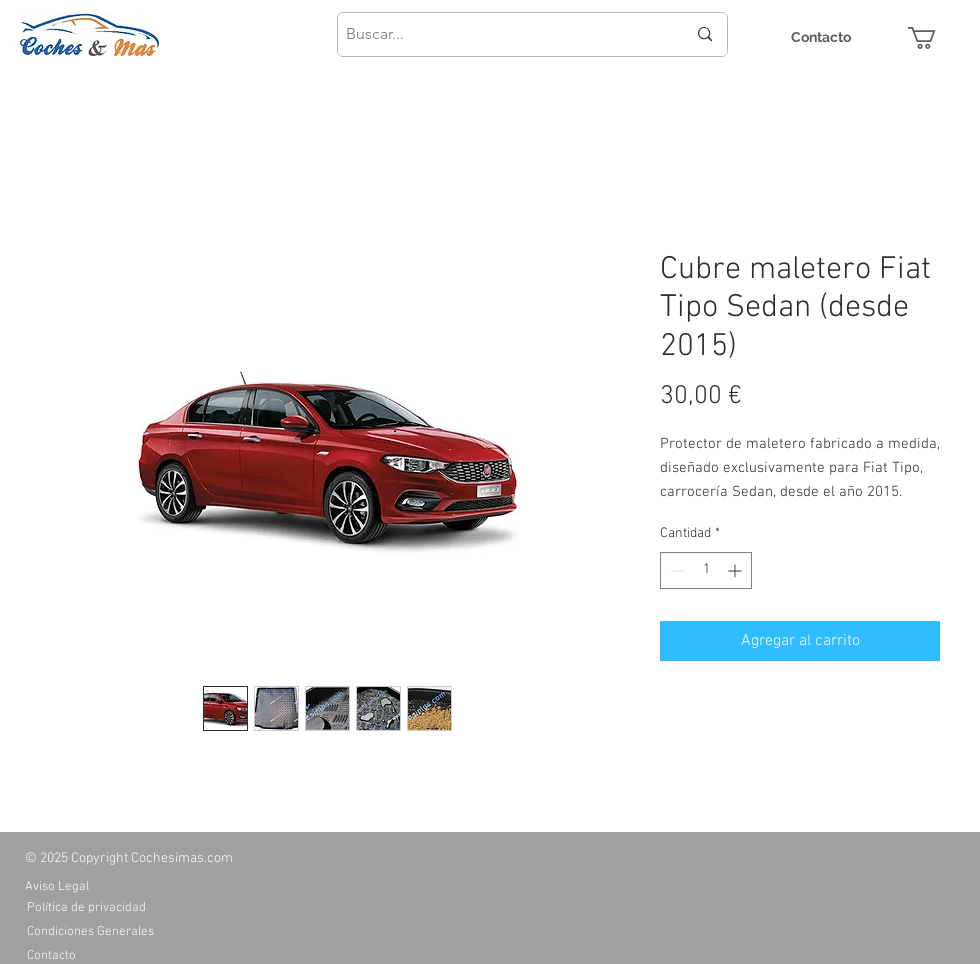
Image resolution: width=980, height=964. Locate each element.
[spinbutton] (706, 570)
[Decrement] (675, 570)
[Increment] (736, 570)
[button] (935, 38)
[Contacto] (821, 37)
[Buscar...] (501, 34)
